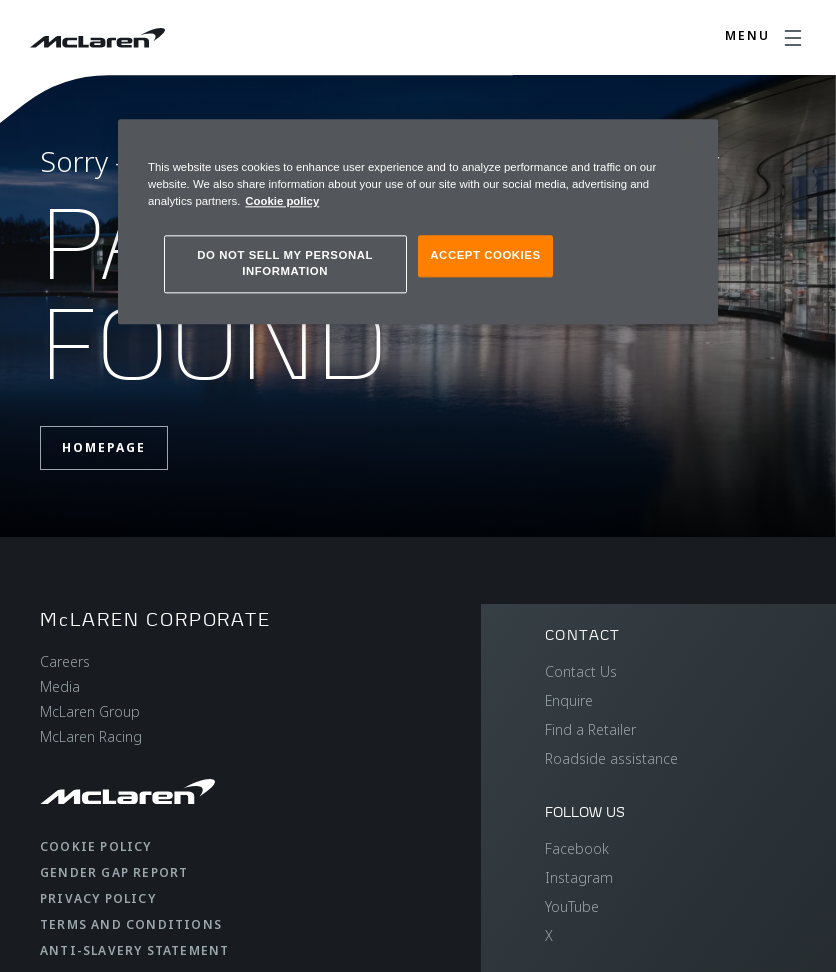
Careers (65, 661)
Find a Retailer (590, 729)
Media (60, 686)
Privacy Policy (98, 898)
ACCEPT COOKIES (485, 255)
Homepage (104, 447)
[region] (418, 221)
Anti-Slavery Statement (134, 950)
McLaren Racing (91, 736)
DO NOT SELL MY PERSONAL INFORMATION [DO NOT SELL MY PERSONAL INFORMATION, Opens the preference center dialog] (285, 263)
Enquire (569, 700)
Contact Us (581, 671)
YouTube (572, 906)
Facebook (577, 848)
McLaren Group (90, 711)
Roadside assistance (611, 758)
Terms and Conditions (131, 924)
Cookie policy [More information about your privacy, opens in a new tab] (282, 201)
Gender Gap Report (114, 872)
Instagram (579, 877)
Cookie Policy (96, 846)
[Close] (690, 143)
